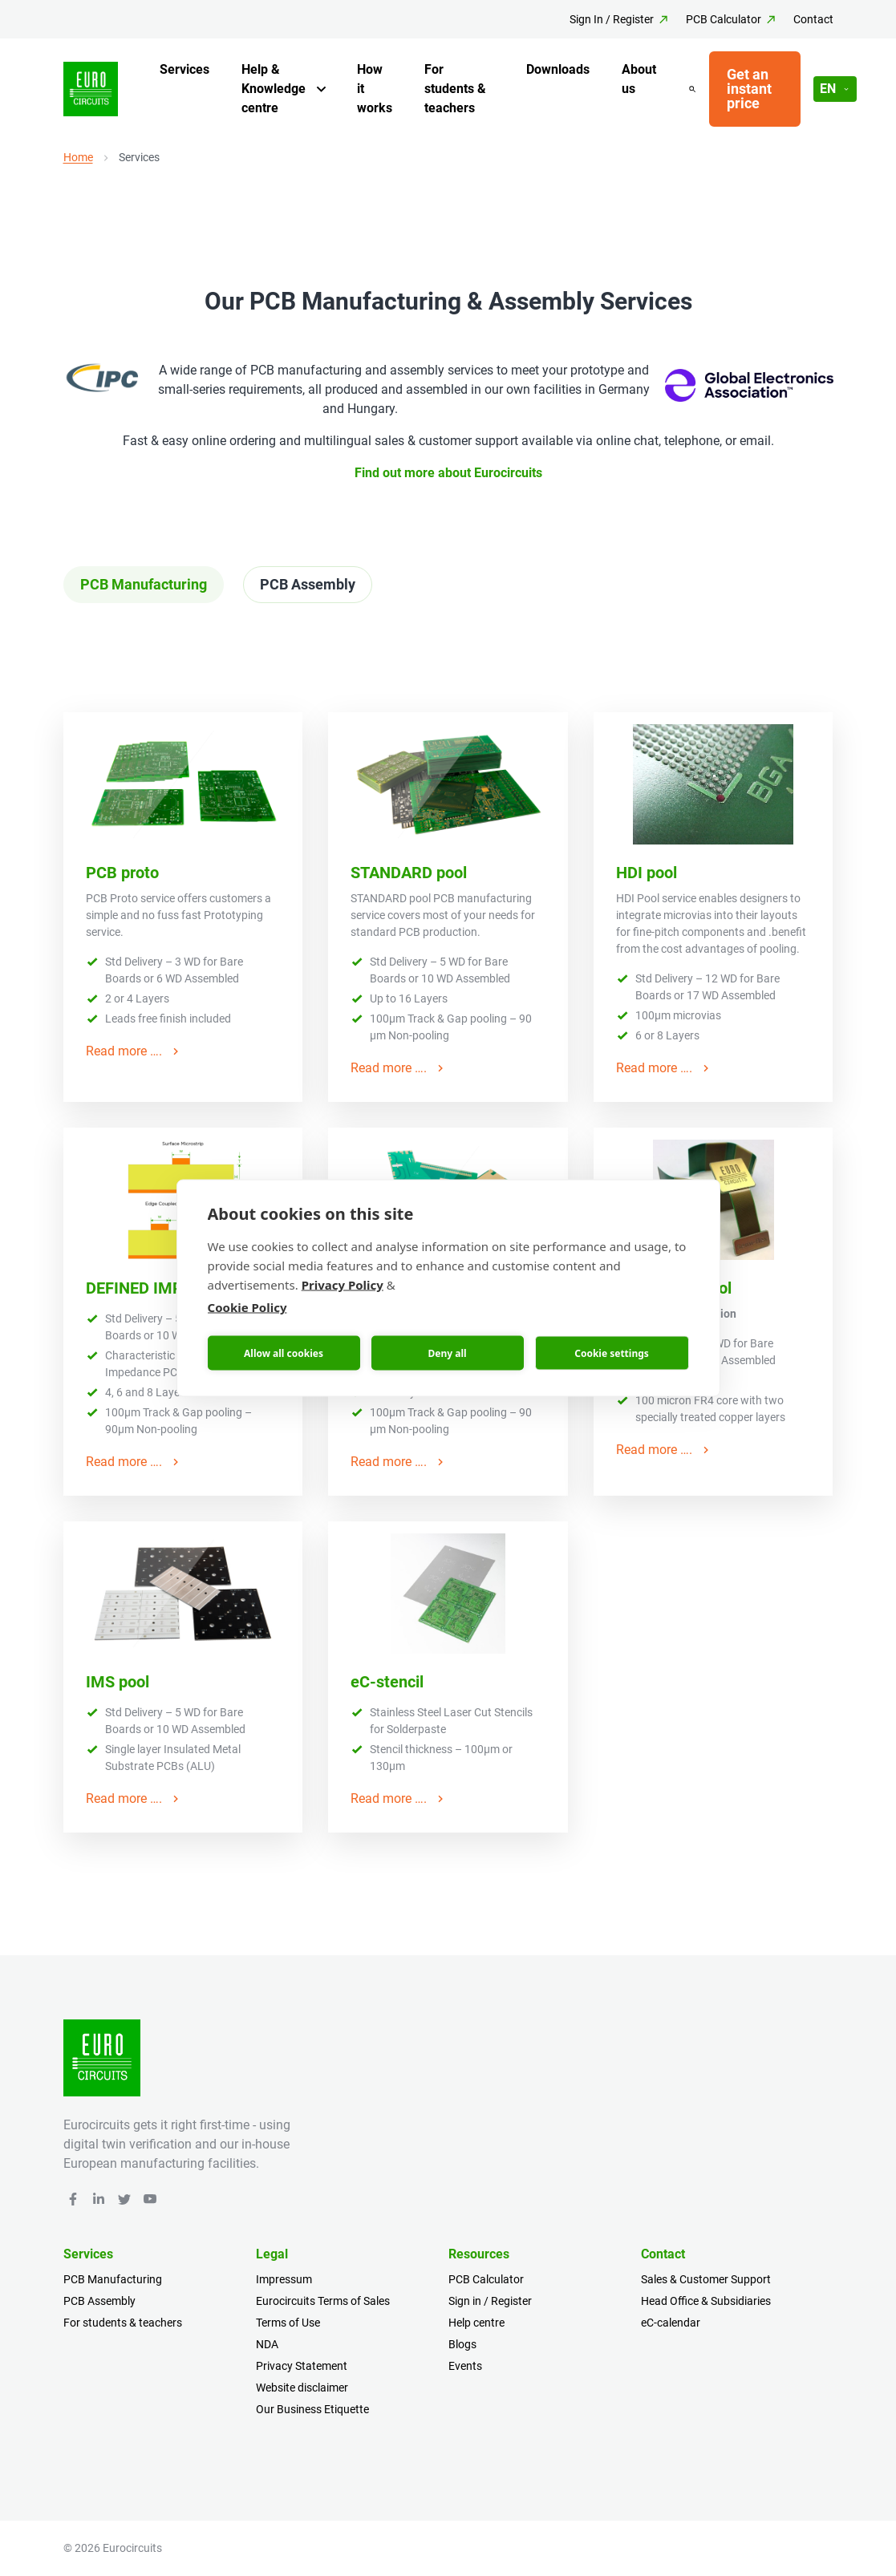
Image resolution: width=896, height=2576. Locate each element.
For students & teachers (455, 88)
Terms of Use (288, 2322)
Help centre (476, 2322)
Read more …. (134, 1051)
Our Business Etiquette (312, 2409)
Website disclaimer (302, 2387)
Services (184, 69)
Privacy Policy (342, 1285)
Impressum (284, 2279)
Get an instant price (749, 88)
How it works (374, 88)
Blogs (462, 2344)
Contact (813, 19)
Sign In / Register (612, 19)
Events (465, 2365)
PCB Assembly (99, 2301)
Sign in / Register (490, 2301)
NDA (267, 2344)
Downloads (558, 69)
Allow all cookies (283, 1352)
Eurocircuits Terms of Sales (323, 2301)
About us (639, 79)
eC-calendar (670, 2322)
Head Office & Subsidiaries (706, 2301)
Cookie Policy (247, 1307)
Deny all (447, 1352)
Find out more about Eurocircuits (448, 472)
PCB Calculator (723, 19)
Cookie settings (611, 1352)
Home (78, 157)
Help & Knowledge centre (273, 88)
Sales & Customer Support (706, 2279)
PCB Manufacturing (112, 2279)
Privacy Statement (301, 2365)
